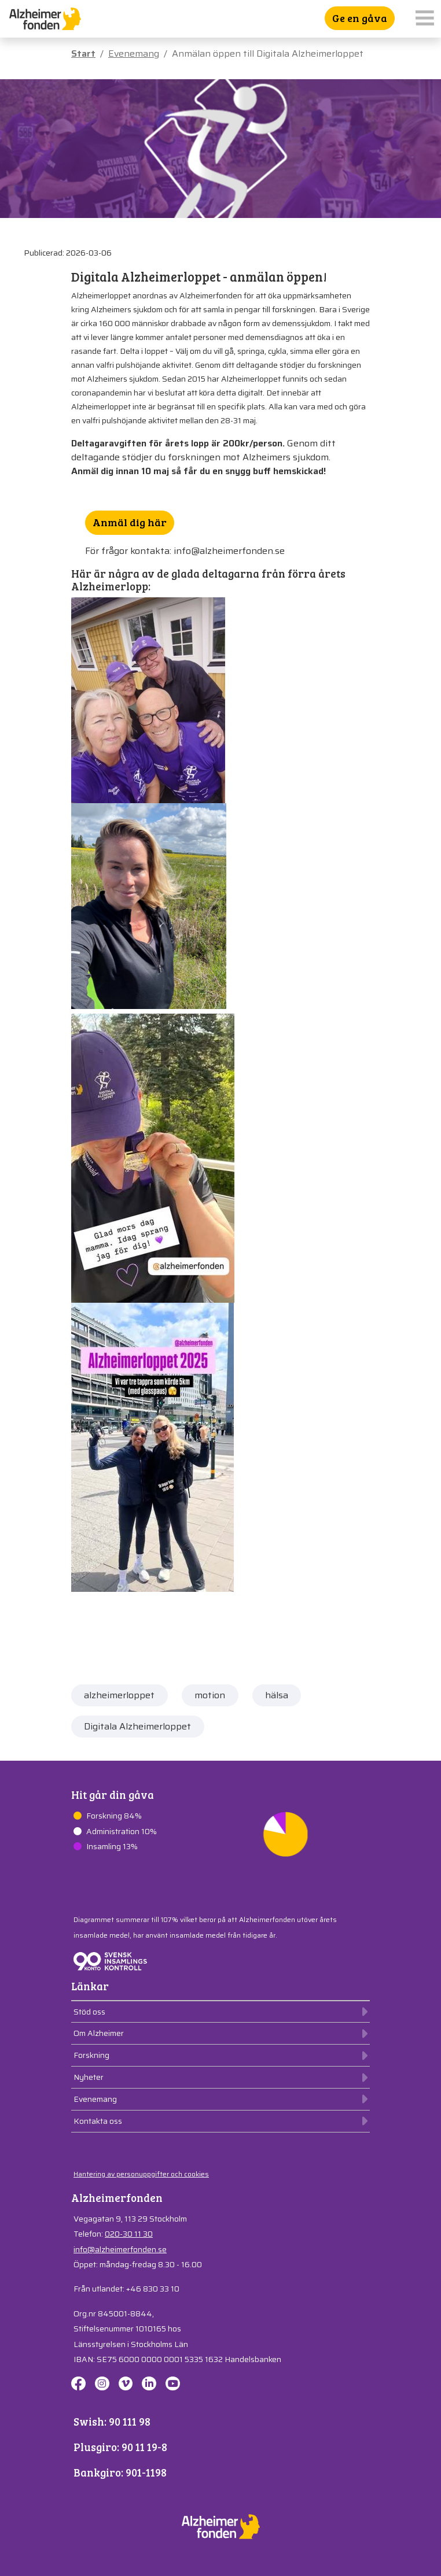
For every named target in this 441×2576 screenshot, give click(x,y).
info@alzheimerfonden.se (120, 2249)
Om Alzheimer (99, 2033)
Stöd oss (89, 2011)
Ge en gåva (359, 18)
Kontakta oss (98, 2121)
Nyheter (89, 2077)
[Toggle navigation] (425, 18)
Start (83, 53)
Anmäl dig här (130, 522)
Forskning (91, 2055)
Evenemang (133, 53)
